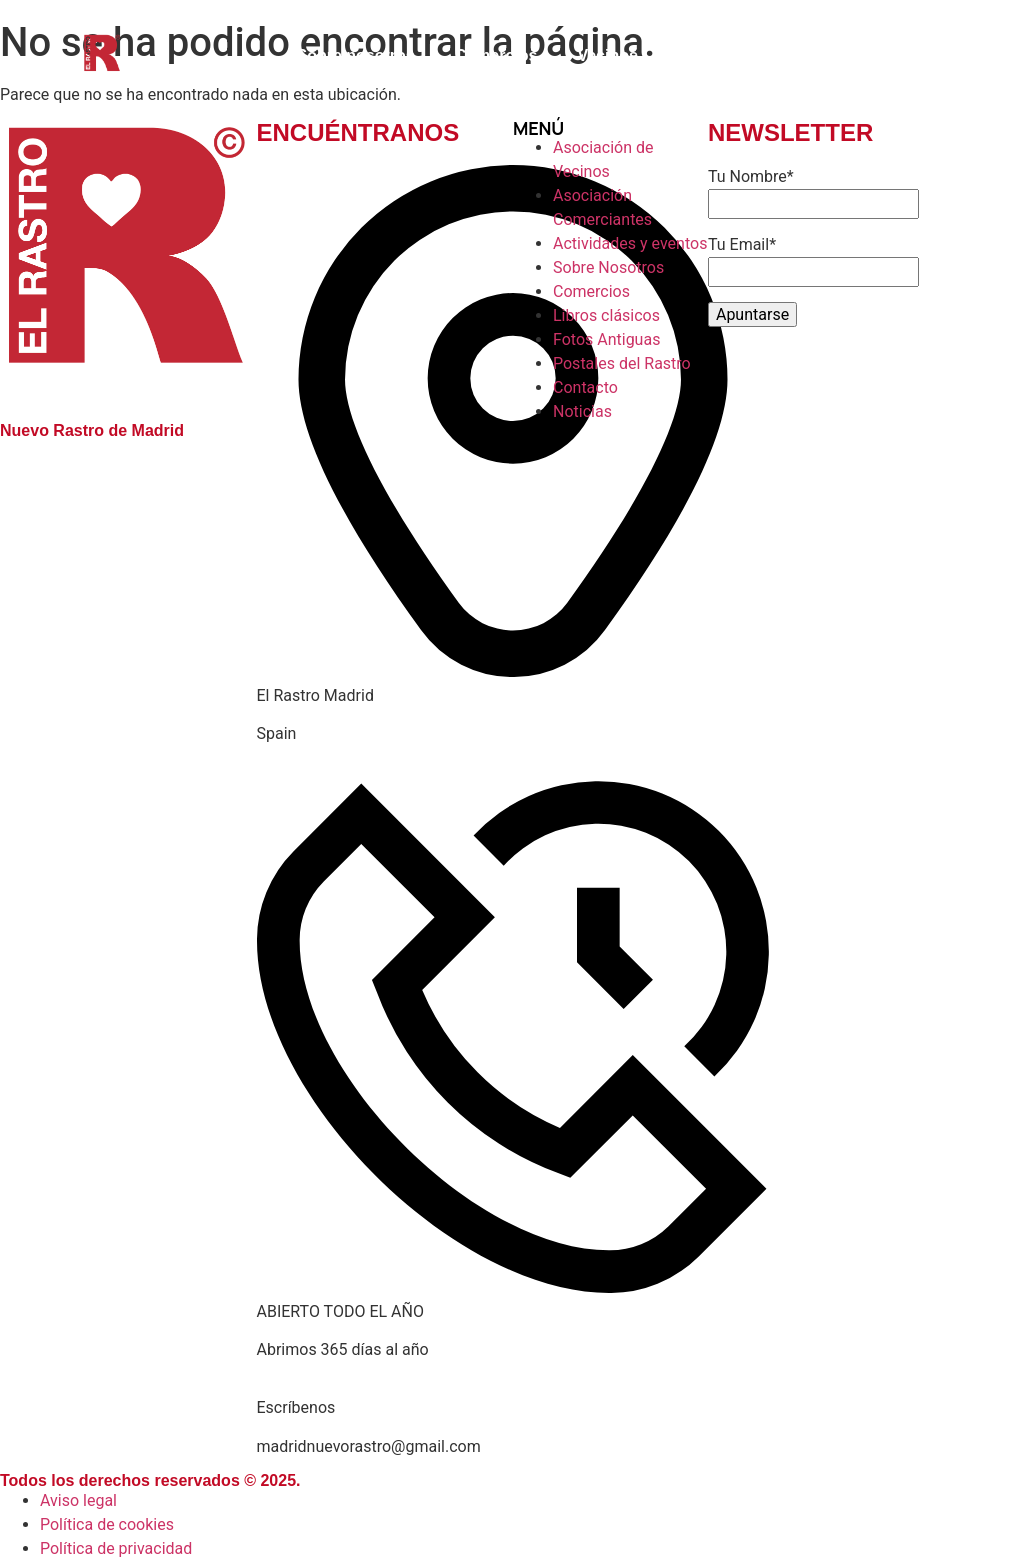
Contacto (712, 55)
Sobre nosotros (355, 55)
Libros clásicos (947, 55)
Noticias (818, 55)
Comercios (496, 55)
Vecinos (607, 55)
